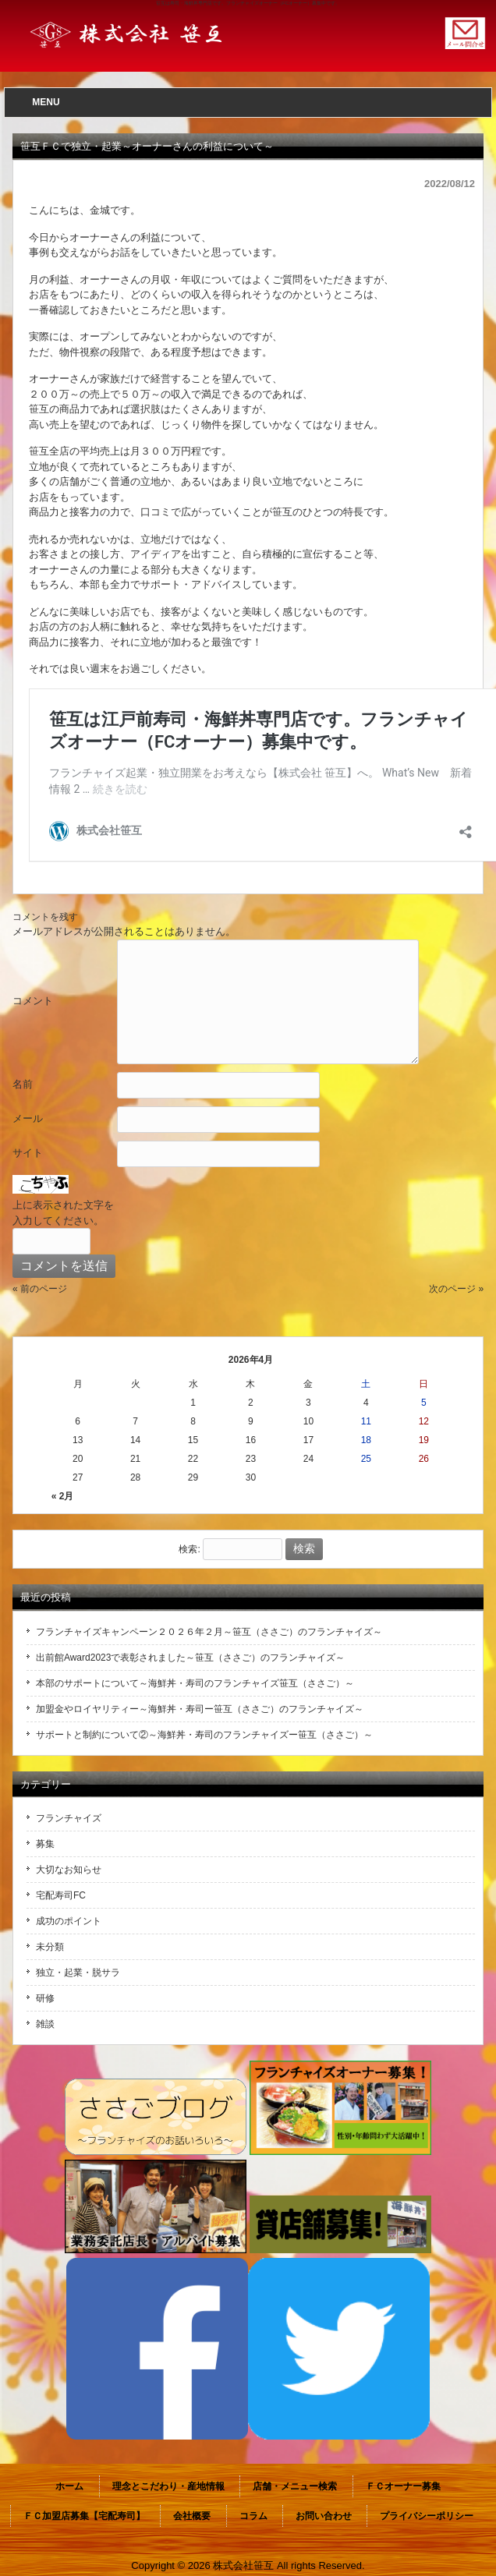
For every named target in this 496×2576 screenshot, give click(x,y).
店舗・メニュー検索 (295, 2486)
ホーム (69, 2486)
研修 (45, 1998)
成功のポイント (68, 1921)
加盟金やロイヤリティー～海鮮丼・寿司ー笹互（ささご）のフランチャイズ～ (199, 1709)
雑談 (45, 2024)
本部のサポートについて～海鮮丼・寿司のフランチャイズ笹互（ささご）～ (195, 1683)
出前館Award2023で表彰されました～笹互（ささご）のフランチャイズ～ (190, 1657)
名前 (22, 1084)
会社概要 (192, 2516)
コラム (253, 2516)
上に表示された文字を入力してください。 (63, 1212)
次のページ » (456, 1288)
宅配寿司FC (61, 1895)
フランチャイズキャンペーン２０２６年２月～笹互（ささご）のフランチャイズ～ (209, 1631)
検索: (189, 1549)
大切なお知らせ (68, 1869)
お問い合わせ (324, 2516)
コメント (32, 1001)
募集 (45, 1843)
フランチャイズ (68, 1818)
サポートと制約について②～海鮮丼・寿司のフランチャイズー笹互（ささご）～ (204, 1734)
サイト (27, 1153)
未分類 (50, 1946)
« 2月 (62, 1496)
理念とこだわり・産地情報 (168, 2486)
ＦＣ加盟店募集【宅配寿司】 (84, 2516)
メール (27, 1118)
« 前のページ (39, 1288)
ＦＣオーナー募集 (403, 2486)
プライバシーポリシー (426, 2516)
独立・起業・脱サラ (78, 1972)
